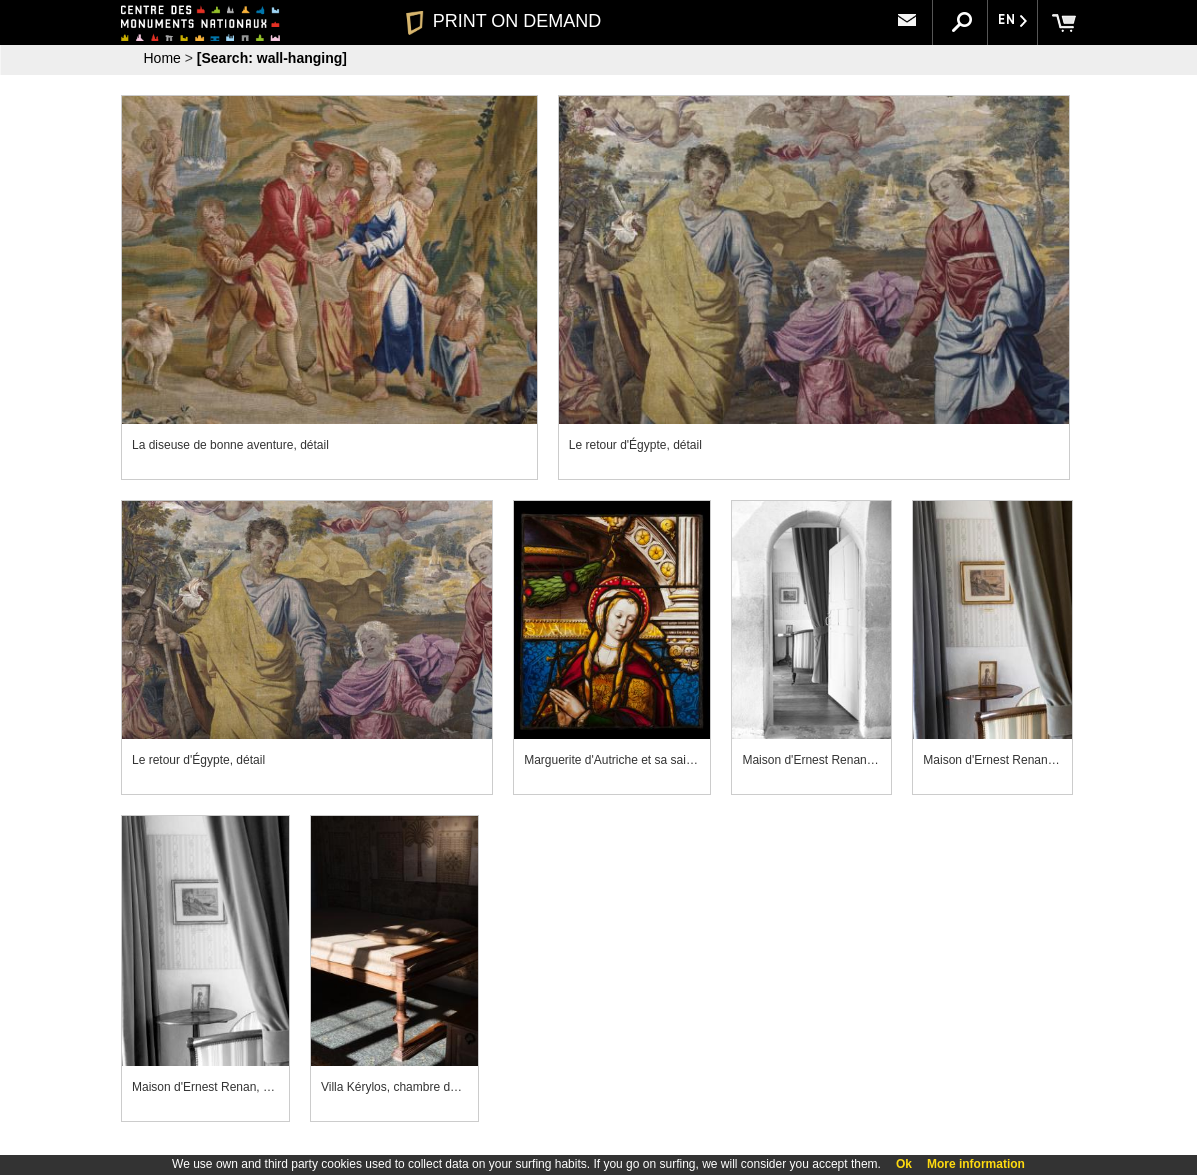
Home (162, 58)
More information (976, 1164)
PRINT (504, 21)
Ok (904, 1164)
